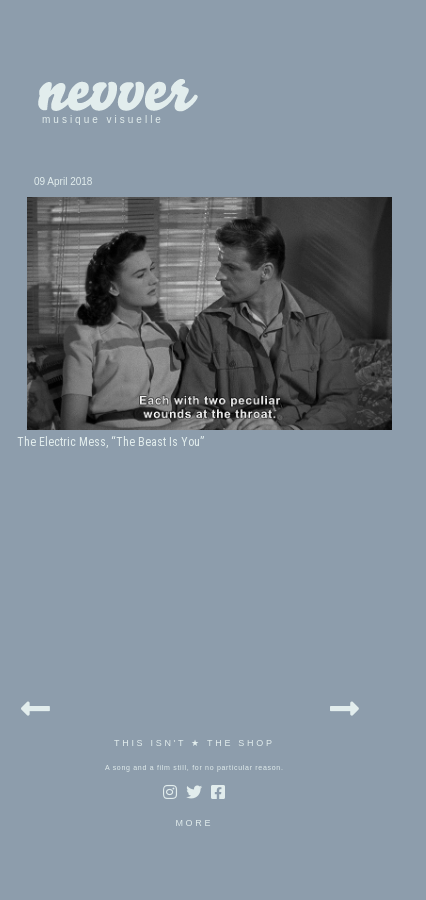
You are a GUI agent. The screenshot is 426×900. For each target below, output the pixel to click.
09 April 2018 (63, 181)
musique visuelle (103, 119)
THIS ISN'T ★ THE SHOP (194, 743)
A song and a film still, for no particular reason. (194, 767)
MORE (194, 823)
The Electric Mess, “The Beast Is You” (110, 442)
